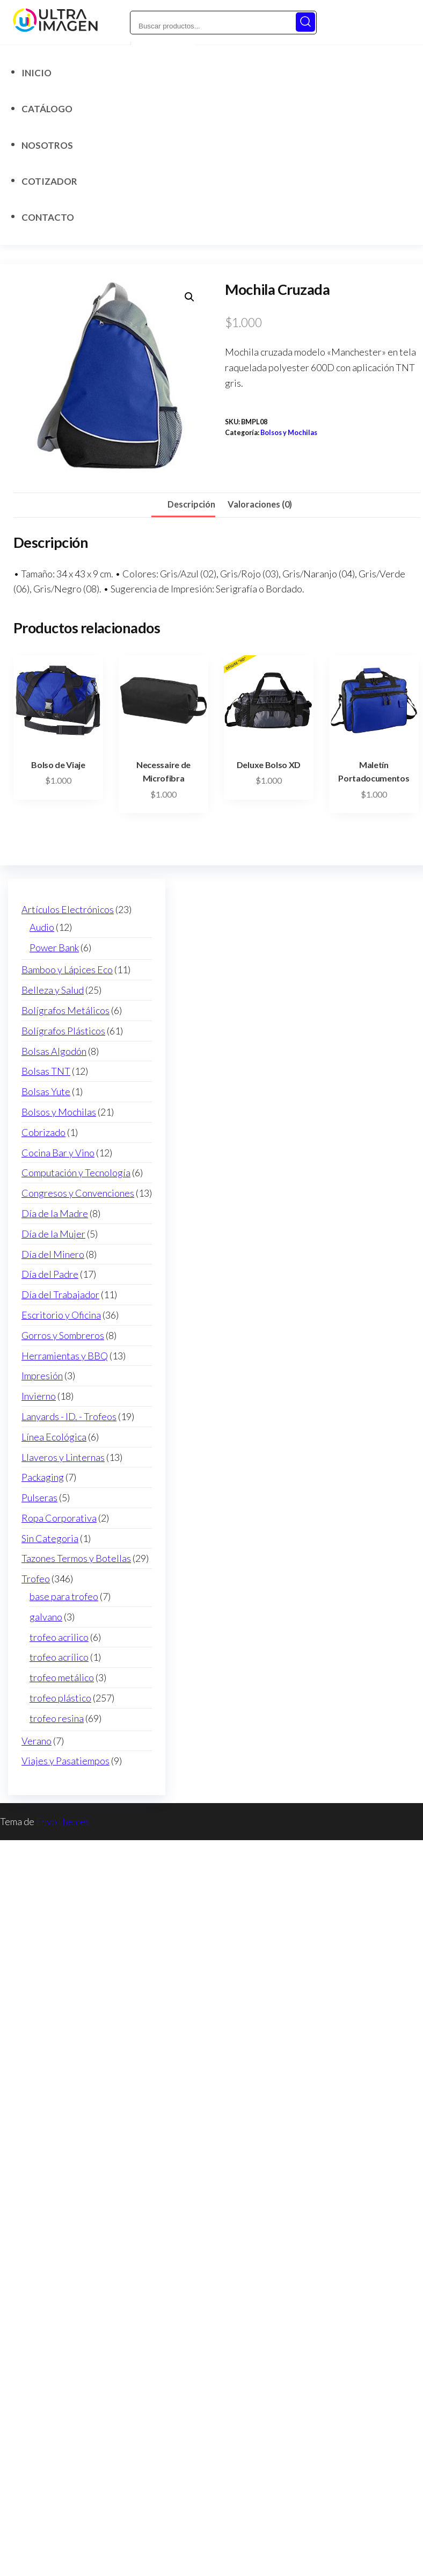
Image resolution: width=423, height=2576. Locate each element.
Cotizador (49, 181)
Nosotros (47, 145)
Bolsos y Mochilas (288, 433)
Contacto (47, 217)
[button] (189, 297)
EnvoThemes (63, 1821)
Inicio (36, 72)
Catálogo (46, 108)
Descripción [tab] (191, 504)
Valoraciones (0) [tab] (260, 504)
